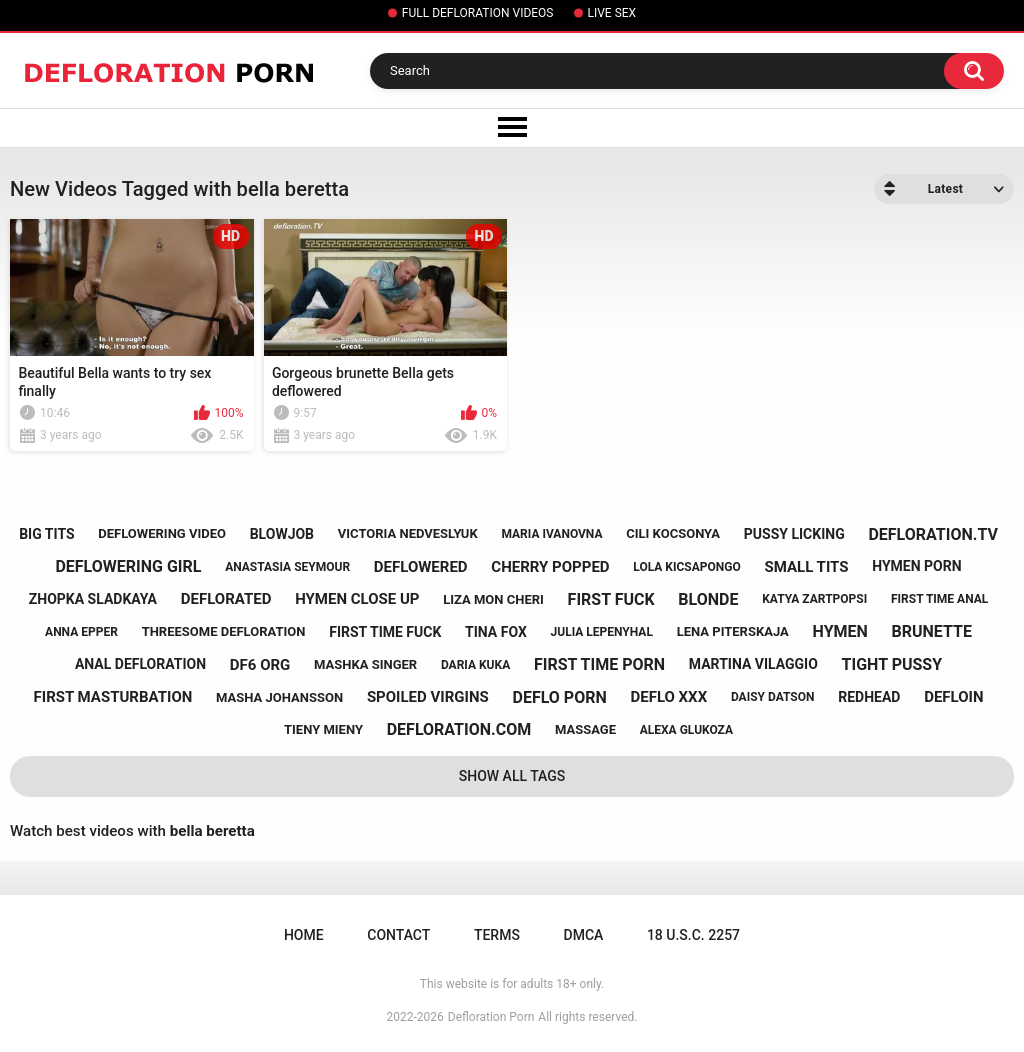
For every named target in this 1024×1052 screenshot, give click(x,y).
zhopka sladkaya (93, 599)
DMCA (584, 935)
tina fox (496, 632)
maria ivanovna (551, 534)
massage (585, 729)
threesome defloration (224, 631)
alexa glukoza (686, 730)
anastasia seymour (287, 567)
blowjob (282, 534)
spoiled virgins (428, 697)
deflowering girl (128, 566)
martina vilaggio (753, 664)
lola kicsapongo (686, 567)
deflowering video (162, 533)
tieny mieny (323, 729)
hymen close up (357, 599)
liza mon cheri (493, 599)
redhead (869, 697)
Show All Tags (512, 776)
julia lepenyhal (602, 632)
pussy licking (794, 534)
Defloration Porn (491, 1017)
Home (304, 935)
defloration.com (459, 729)
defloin (953, 697)
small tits (806, 567)
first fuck (611, 599)
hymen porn (916, 566)
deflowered (421, 567)
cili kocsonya (673, 533)
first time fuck (385, 632)
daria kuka (475, 665)
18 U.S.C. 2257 (693, 935)
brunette (932, 631)
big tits (46, 534)
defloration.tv (932, 534)
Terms (497, 935)
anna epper (81, 632)
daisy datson (773, 697)
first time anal (939, 599)
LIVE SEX (612, 13)
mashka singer (365, 664)
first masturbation (113, 697)
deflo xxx (668, 697)
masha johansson (279, 697)
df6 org (260, 665)
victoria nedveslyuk (408, 533)
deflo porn (560, 697)
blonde (708, 599)
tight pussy (892, 664)
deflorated (226, 599)
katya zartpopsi (814, 599)
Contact (398, 935)
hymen (840, 631)
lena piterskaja (733, 631)
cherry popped (550, 567)
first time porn (599, 664)
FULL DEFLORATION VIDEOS (478, 13)
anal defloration (140, 664)
